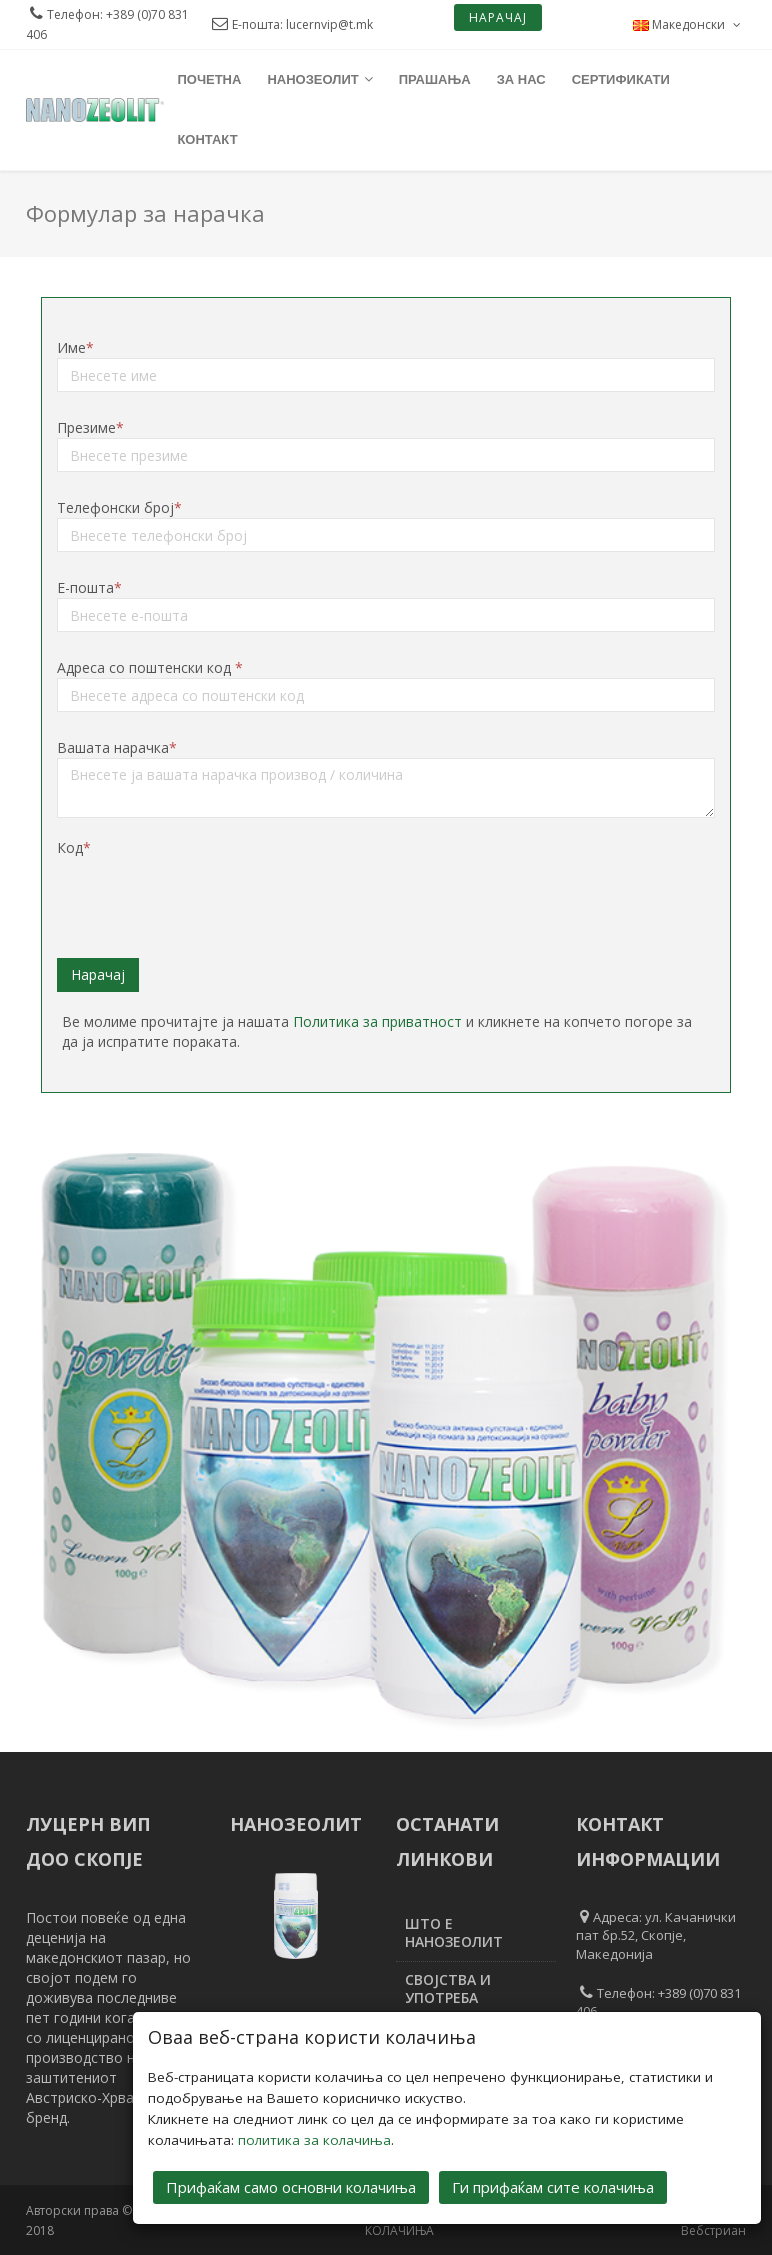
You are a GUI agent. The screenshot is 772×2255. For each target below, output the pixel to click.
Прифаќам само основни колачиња (291, 2187)
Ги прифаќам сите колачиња (553, 2187)
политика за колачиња (314, 2140)
